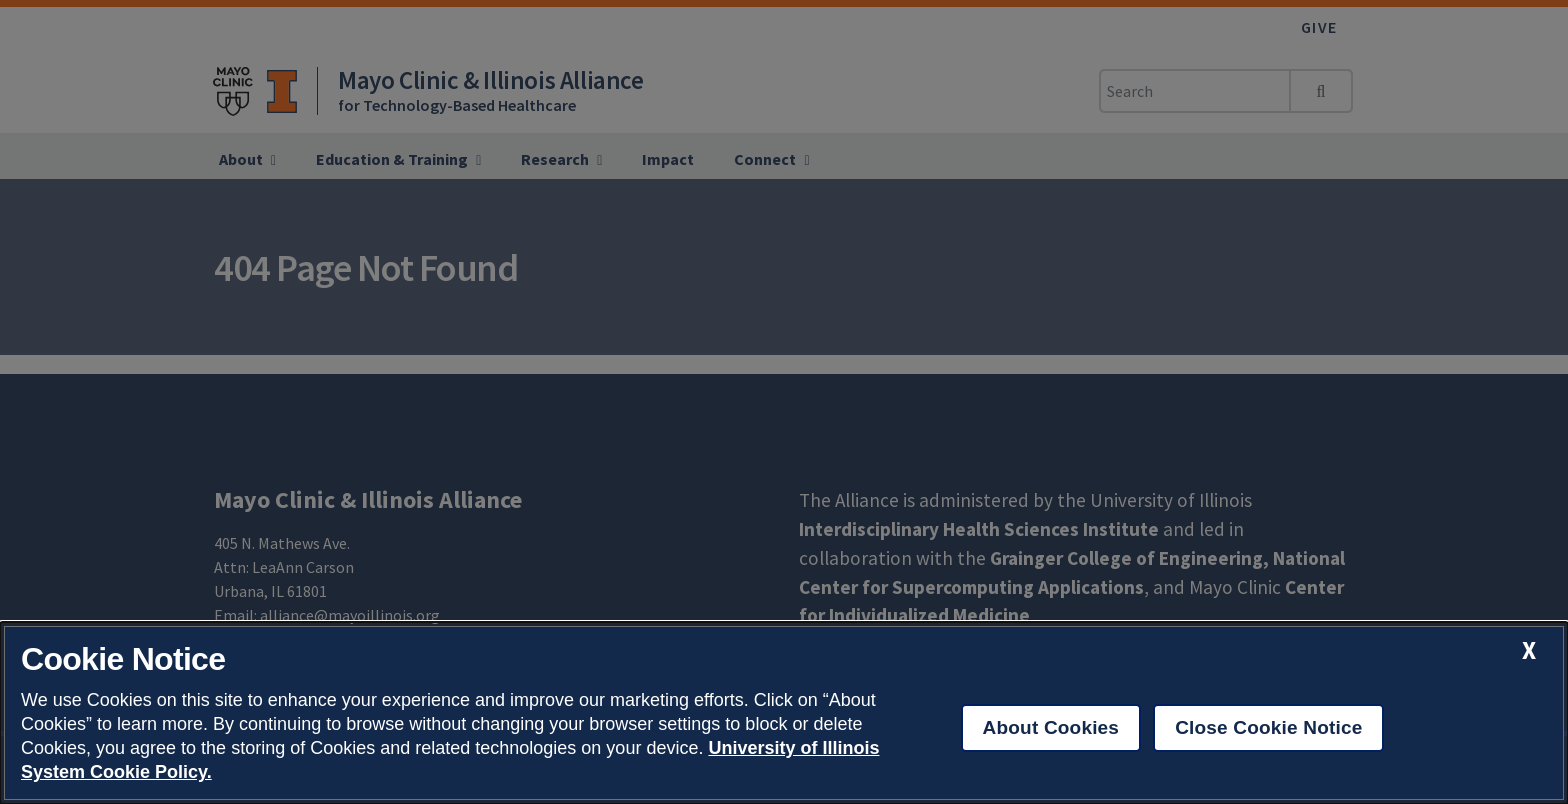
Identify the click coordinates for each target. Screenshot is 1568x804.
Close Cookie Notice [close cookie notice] (1268, 727)
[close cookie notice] (1529, 650)
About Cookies (1051, 727)
